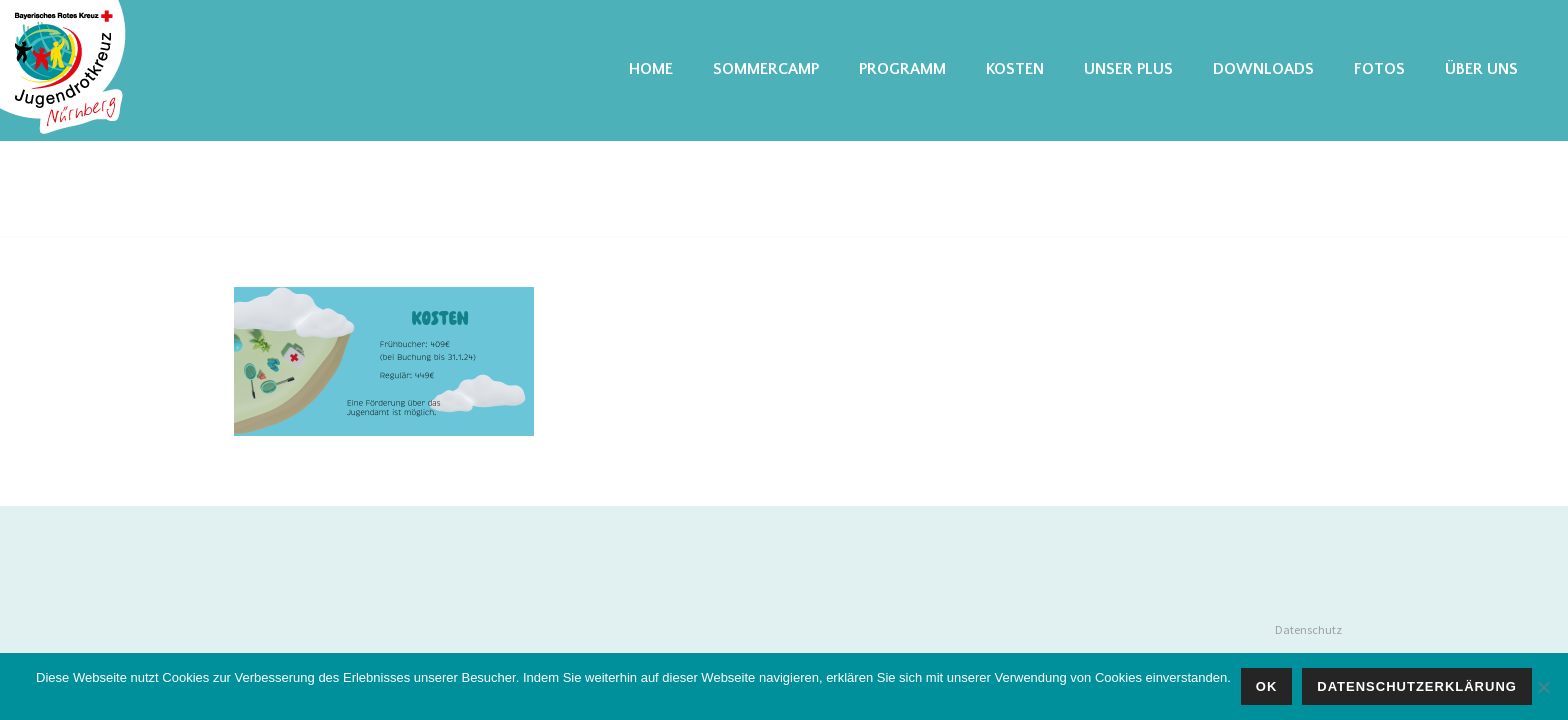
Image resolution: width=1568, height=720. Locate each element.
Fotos (1379, 69)
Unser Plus (1128, 69)
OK (1267, 686)
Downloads (1263, 69)
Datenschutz (1308, 629)
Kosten (1015, 69)
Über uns (1481, 69)
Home (651, 69)
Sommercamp (766, 69)
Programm (902, 69)
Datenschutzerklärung (1417, 686)
